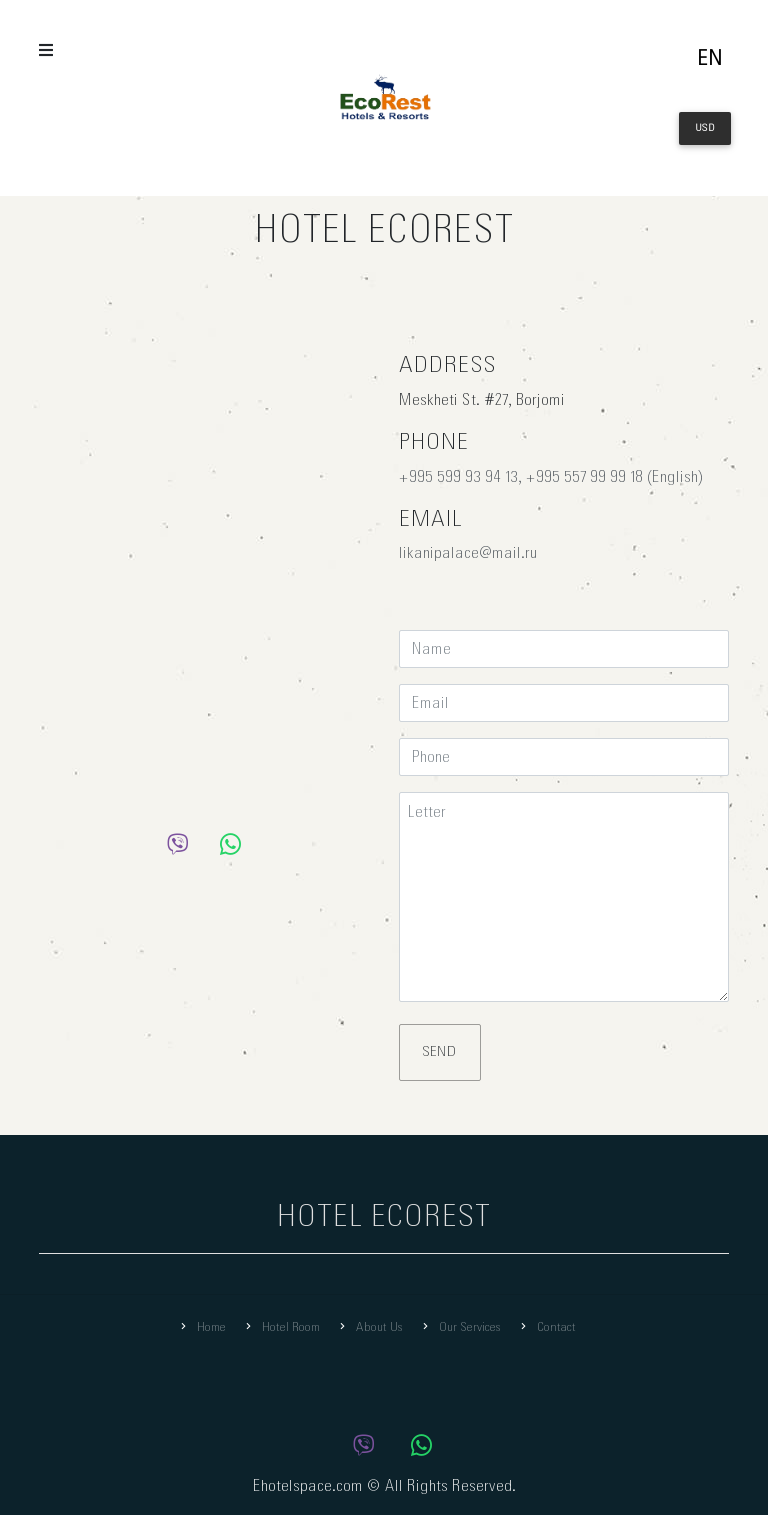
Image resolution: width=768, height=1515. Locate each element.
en (710, 59)
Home (201, 1327)
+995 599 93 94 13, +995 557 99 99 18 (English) (551, 477)
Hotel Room (281, 1327)
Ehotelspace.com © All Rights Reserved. (384, 1486)
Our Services (460, 1327)
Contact (546, 1327)
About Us (369, 1327)
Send (439, 1052)
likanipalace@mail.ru (468, 553)
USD (705, 128)
